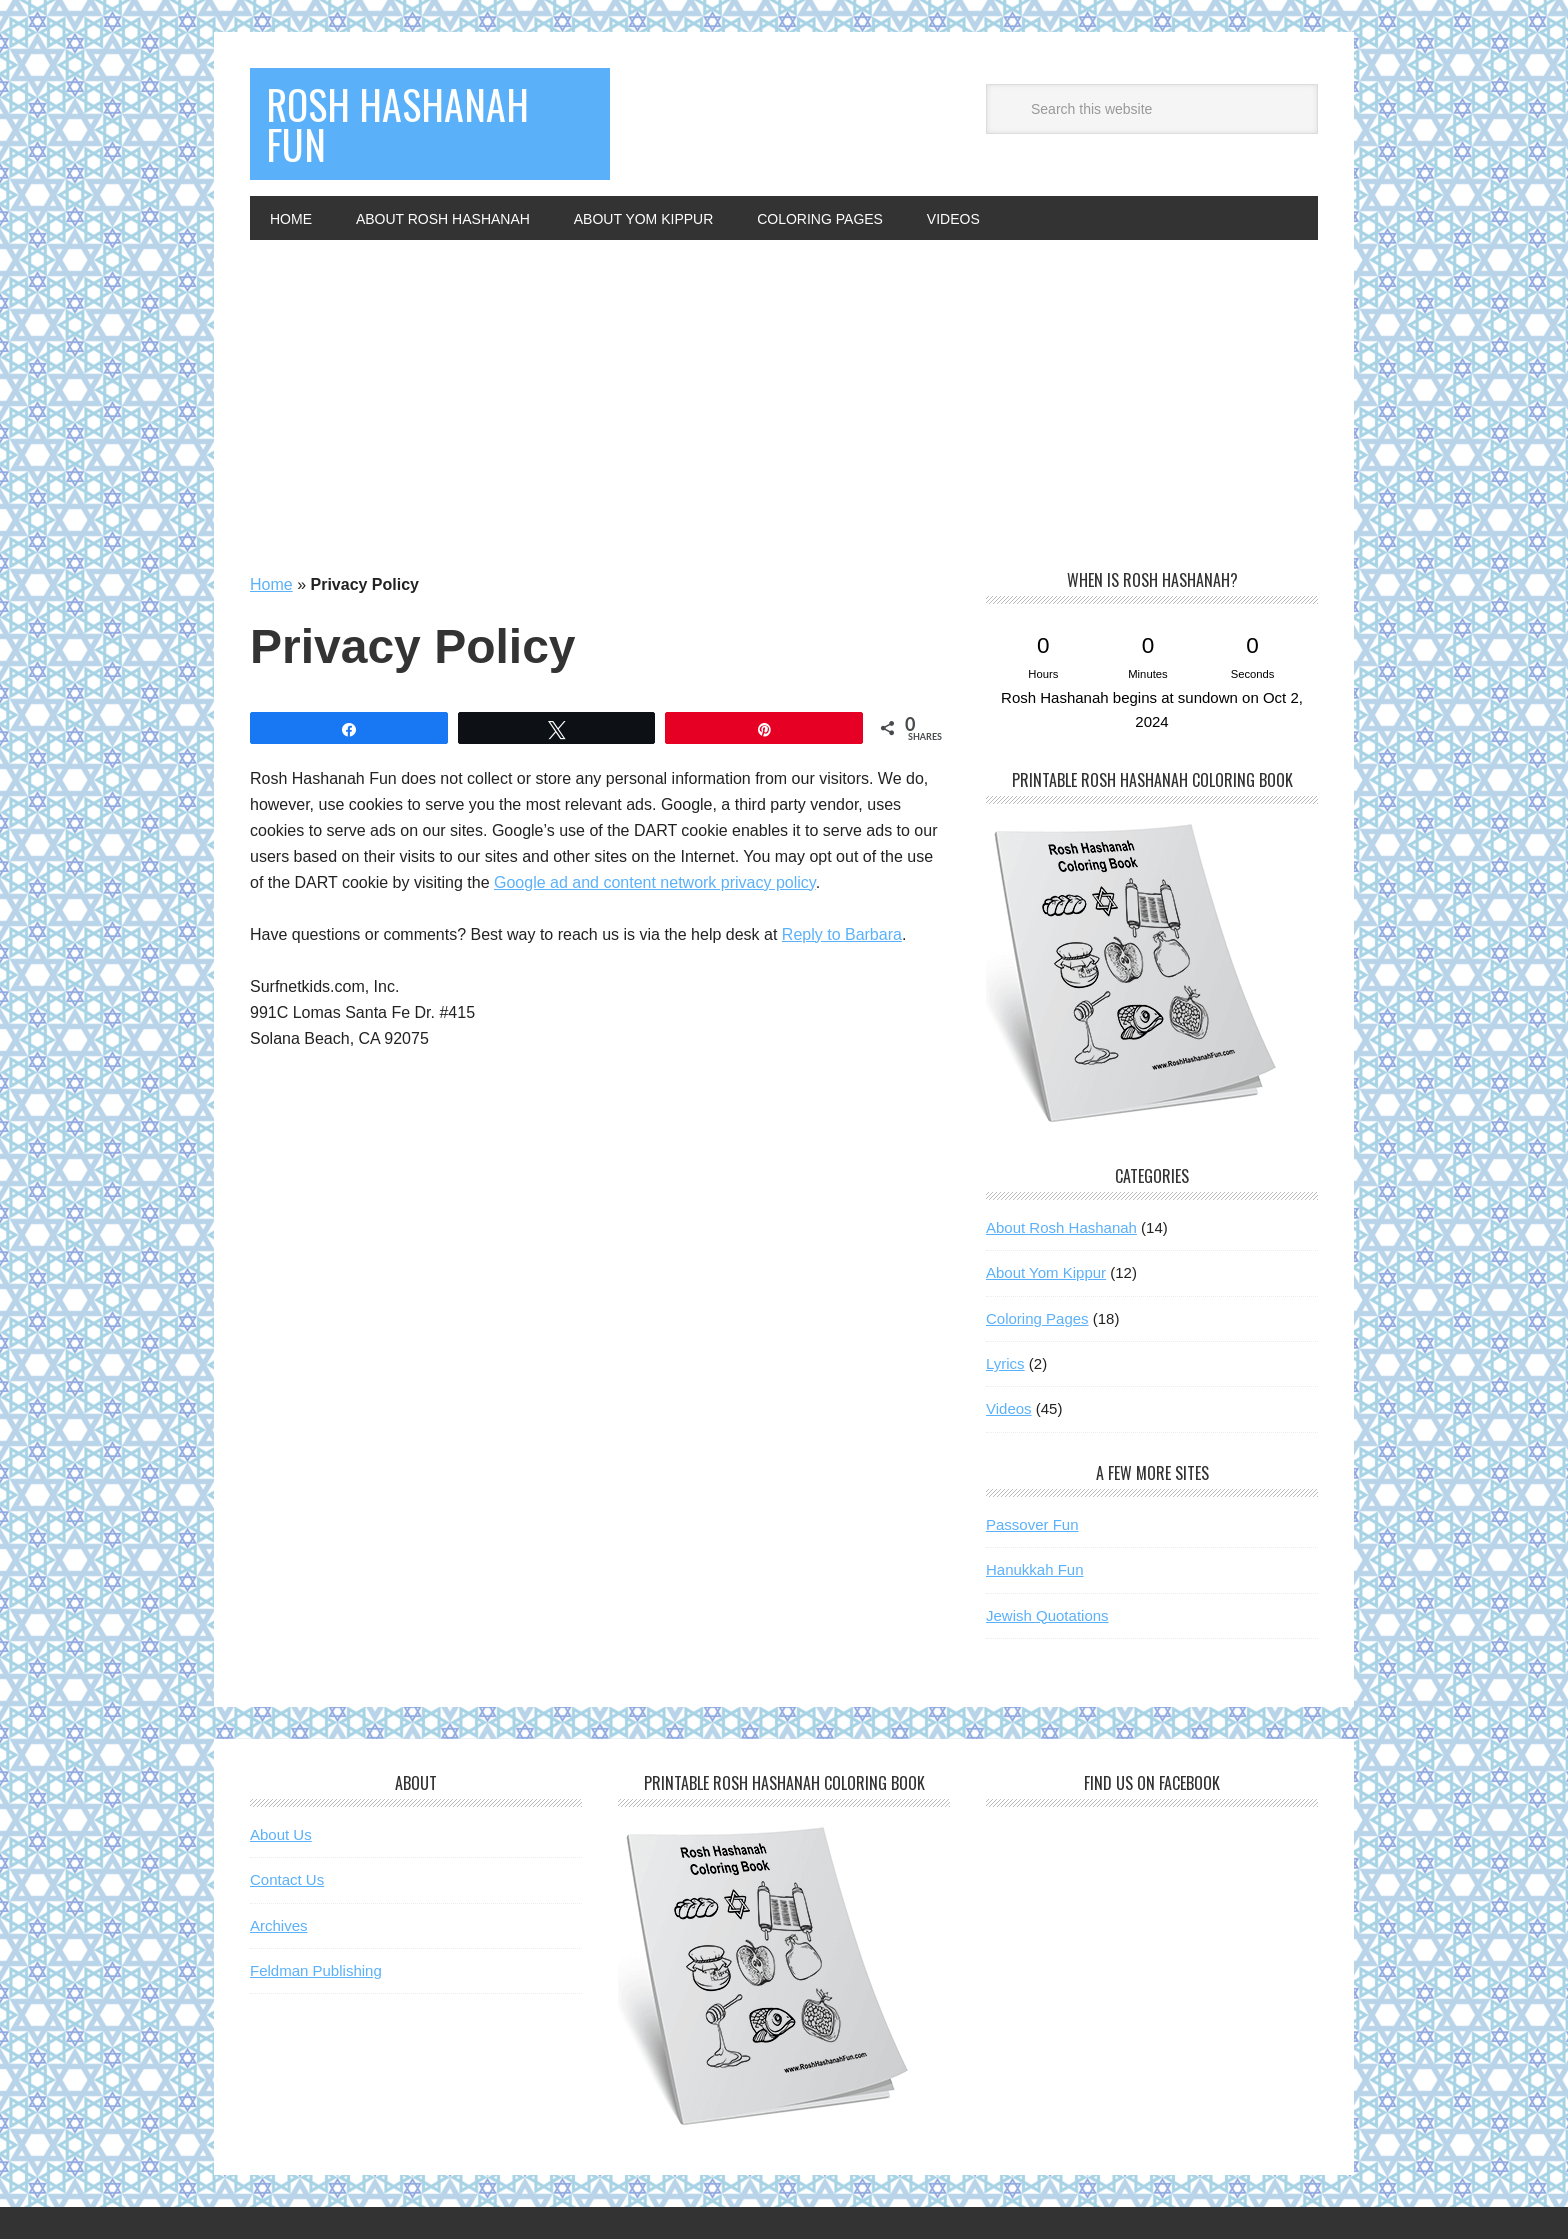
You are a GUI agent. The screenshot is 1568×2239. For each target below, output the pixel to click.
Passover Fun (1032, 1524)
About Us (281, 1834)
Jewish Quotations (1047, 1615)
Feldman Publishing (316, 1970)
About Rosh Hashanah (1061, 1227)
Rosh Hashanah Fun (397, 124)
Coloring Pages (1037, 1318)
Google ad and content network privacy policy (655, 882)
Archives (279, 1925)
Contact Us (287, 1879)
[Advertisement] (784, 390)
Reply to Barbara (842, 934)
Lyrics (1005, 1363)
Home (271, 584)
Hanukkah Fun (1035, 1569)
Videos (1009, 1408)
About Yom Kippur (1046, 1272)
